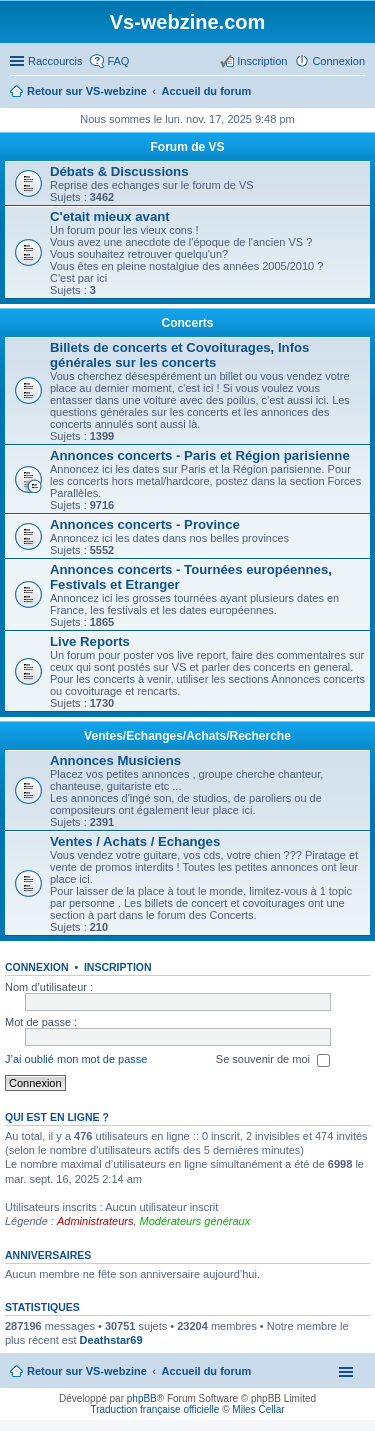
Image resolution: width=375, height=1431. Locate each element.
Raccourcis (55, 61)
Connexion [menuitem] (338, 61)
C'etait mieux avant (110, 216)
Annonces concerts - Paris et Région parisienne (200, 455)
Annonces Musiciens (115, 760)
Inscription (118, 967)
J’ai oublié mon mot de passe (76, 1059)
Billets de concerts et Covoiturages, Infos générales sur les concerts (179, 355)
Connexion (37, 967)
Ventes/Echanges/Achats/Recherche (187, 736)
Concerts (187, 323)
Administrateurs (95, 1221)
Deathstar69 (111, 1340)
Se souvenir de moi (273, 1060)
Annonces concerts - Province (145, 524)
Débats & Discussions (119, 171)
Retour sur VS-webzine (87, 1371)
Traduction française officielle (154, 1409)
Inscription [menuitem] (262, 61)
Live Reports (90, 641)
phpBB (142, 1398)
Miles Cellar (258, 1409)
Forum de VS (187, 147)
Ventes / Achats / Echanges (135, 841)
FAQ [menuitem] (118, 61)
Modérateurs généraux (195, 1221)
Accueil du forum (206, 1371)
